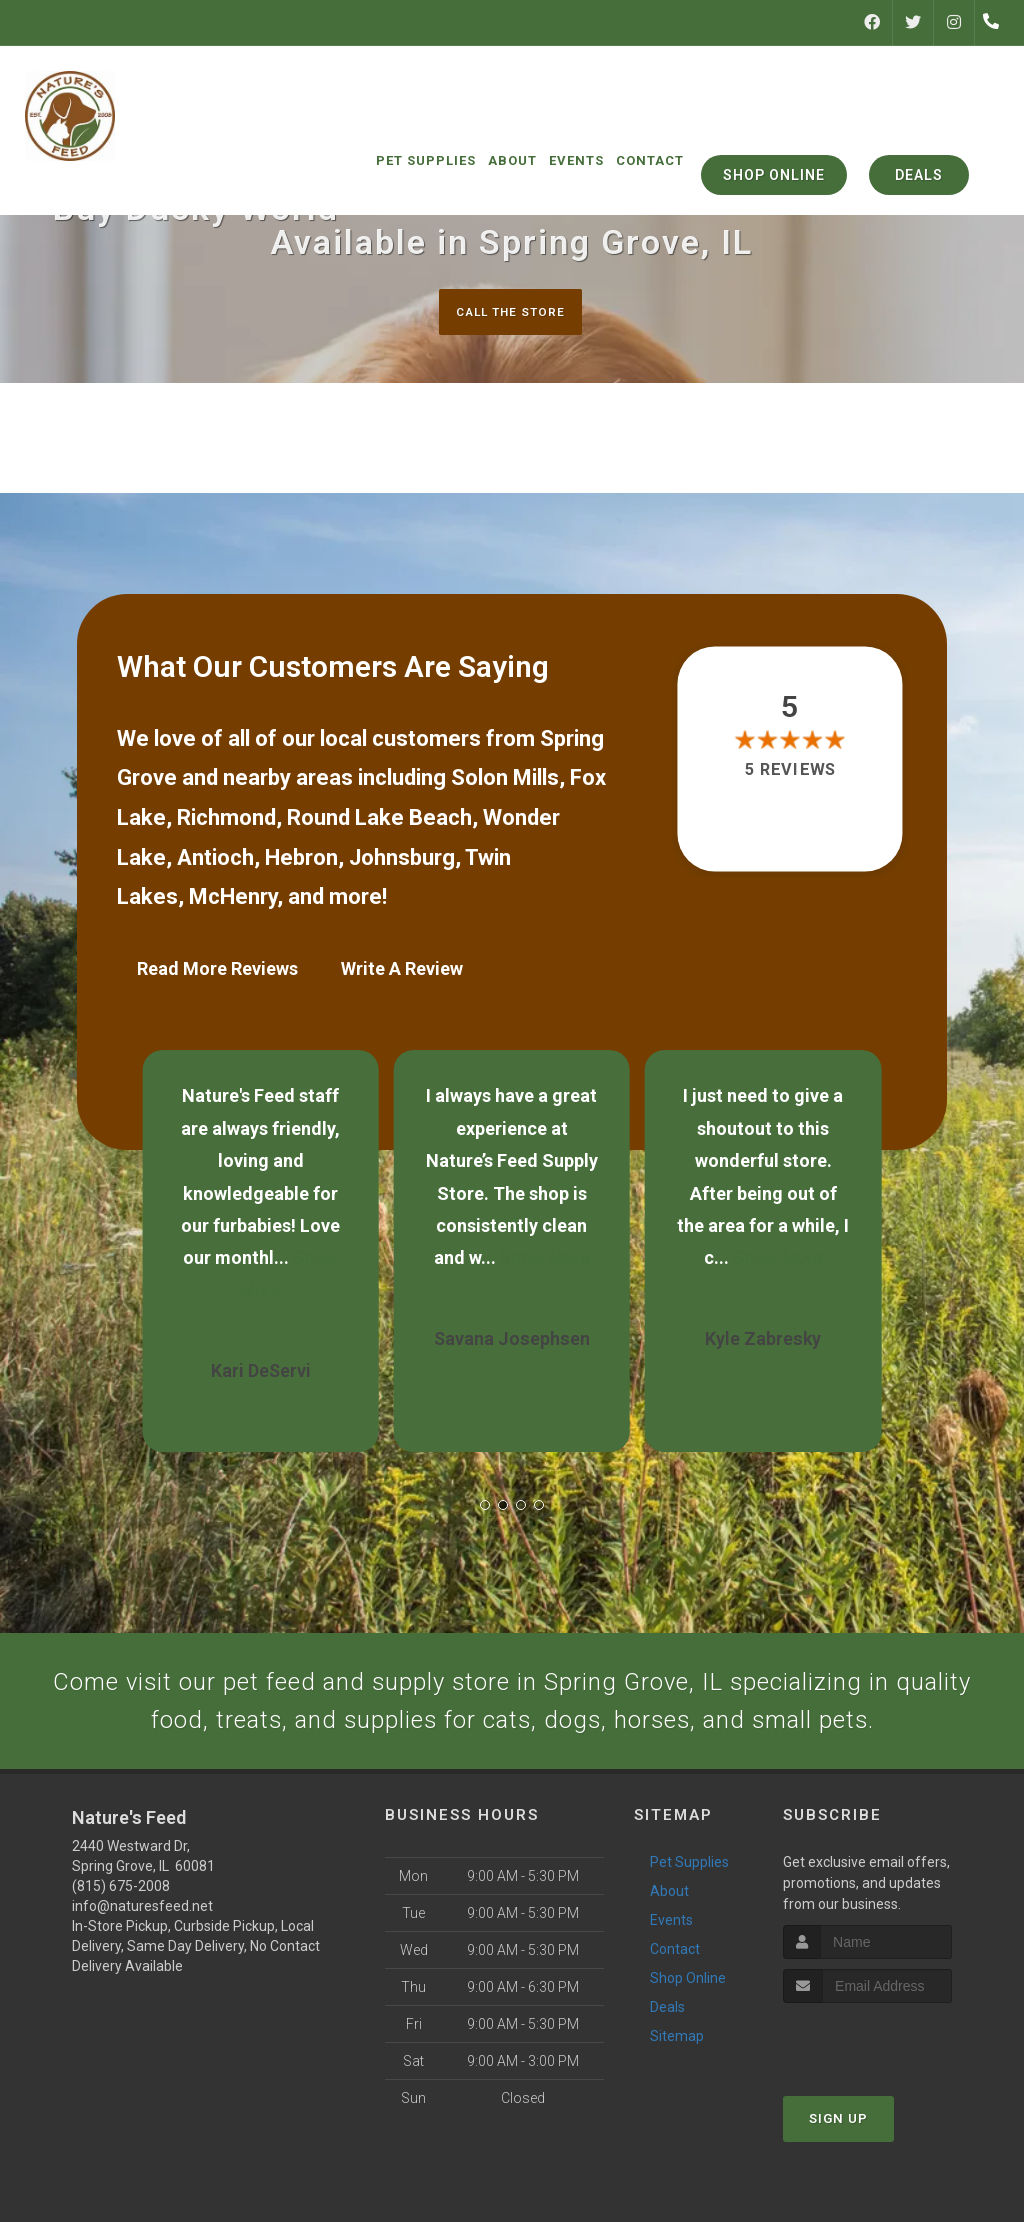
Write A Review (402, 970)
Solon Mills (505, 780)
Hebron (301, 859)
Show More (545, 1251)
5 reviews (789, 771)
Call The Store (509, 311)
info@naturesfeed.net (142, 1968)
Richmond (226, 819)
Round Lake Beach (379, 819)
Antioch (215, 859)
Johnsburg (402, 859)
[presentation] (889, 2102)
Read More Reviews (217, 970)
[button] (485, 1499)
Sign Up (838, 2180)
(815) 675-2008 (121, 1948)
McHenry (233, 898)
